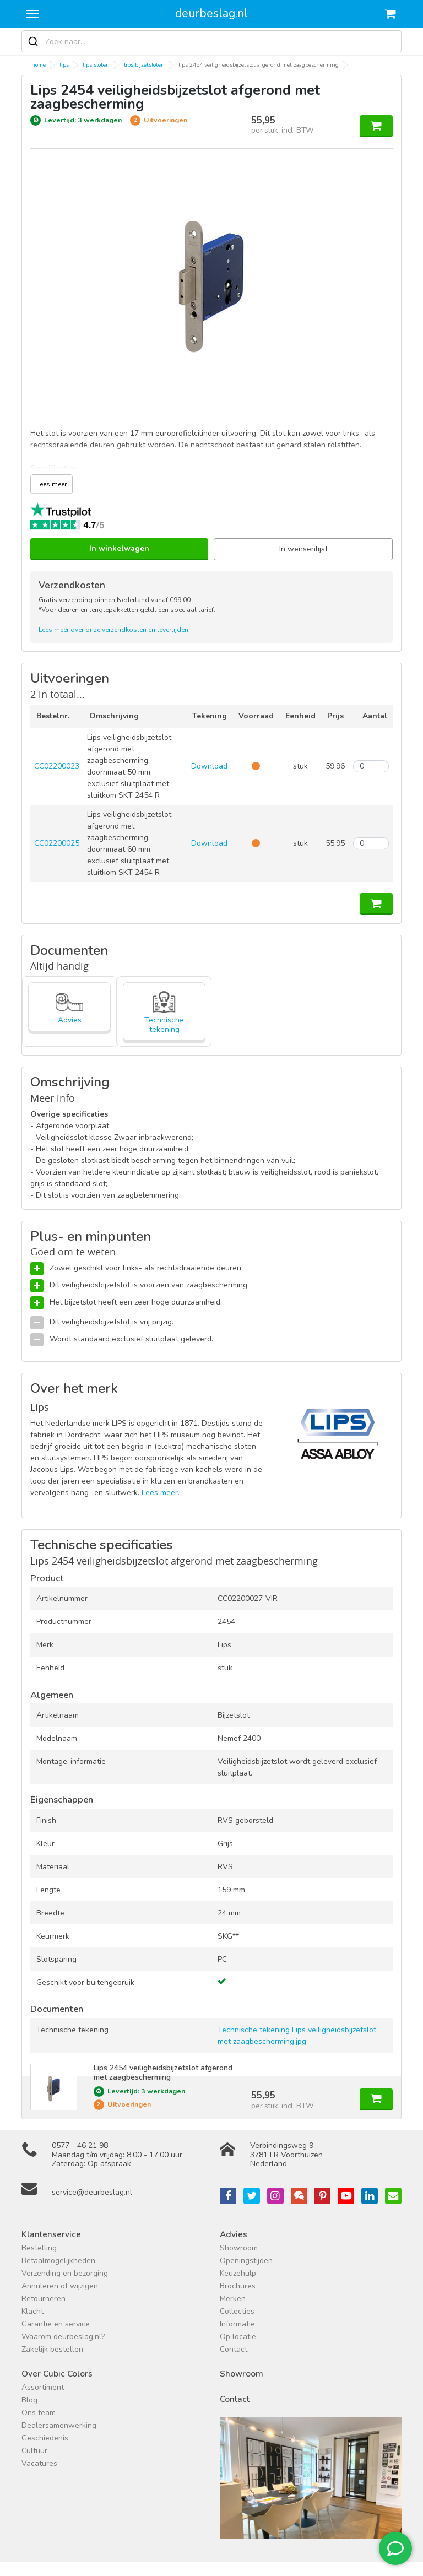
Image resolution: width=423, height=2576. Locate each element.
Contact (233, 2349)
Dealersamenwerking (58, 2425)
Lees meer (51, 484)
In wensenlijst (303, 549)
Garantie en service (55, 2324)
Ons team (38, 2412)
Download (209, 766)
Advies (233, 2234)
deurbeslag (211, 13)
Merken (233, 2298)
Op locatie (238, 2336)
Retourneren (43, 2298)
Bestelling (39, 2248)
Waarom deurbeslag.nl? (63, 2336)
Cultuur (34, 2450)
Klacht (32, 2311)
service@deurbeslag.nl (92, 2192)
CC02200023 (56, 766)
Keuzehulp (238, 2273)
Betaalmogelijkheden (58, 2260)
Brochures (238, 2286)
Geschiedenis (44, 2438)
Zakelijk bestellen (52, 2349)
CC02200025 (56, 843)
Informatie (237, 2324)
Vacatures (39, 2463)
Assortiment (42, 2387)
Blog (29, 2400)
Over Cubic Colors (57, 2373)
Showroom (239, 2248)
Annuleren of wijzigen (59, 2286)
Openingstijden (246, 2260)
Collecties (237, 2311)
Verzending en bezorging (64, 2273)
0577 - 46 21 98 (80, 2145)
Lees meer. (161, 1492)
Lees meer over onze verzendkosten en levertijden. (114, 629)
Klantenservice (51, 2234)
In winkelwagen (119, 548)
